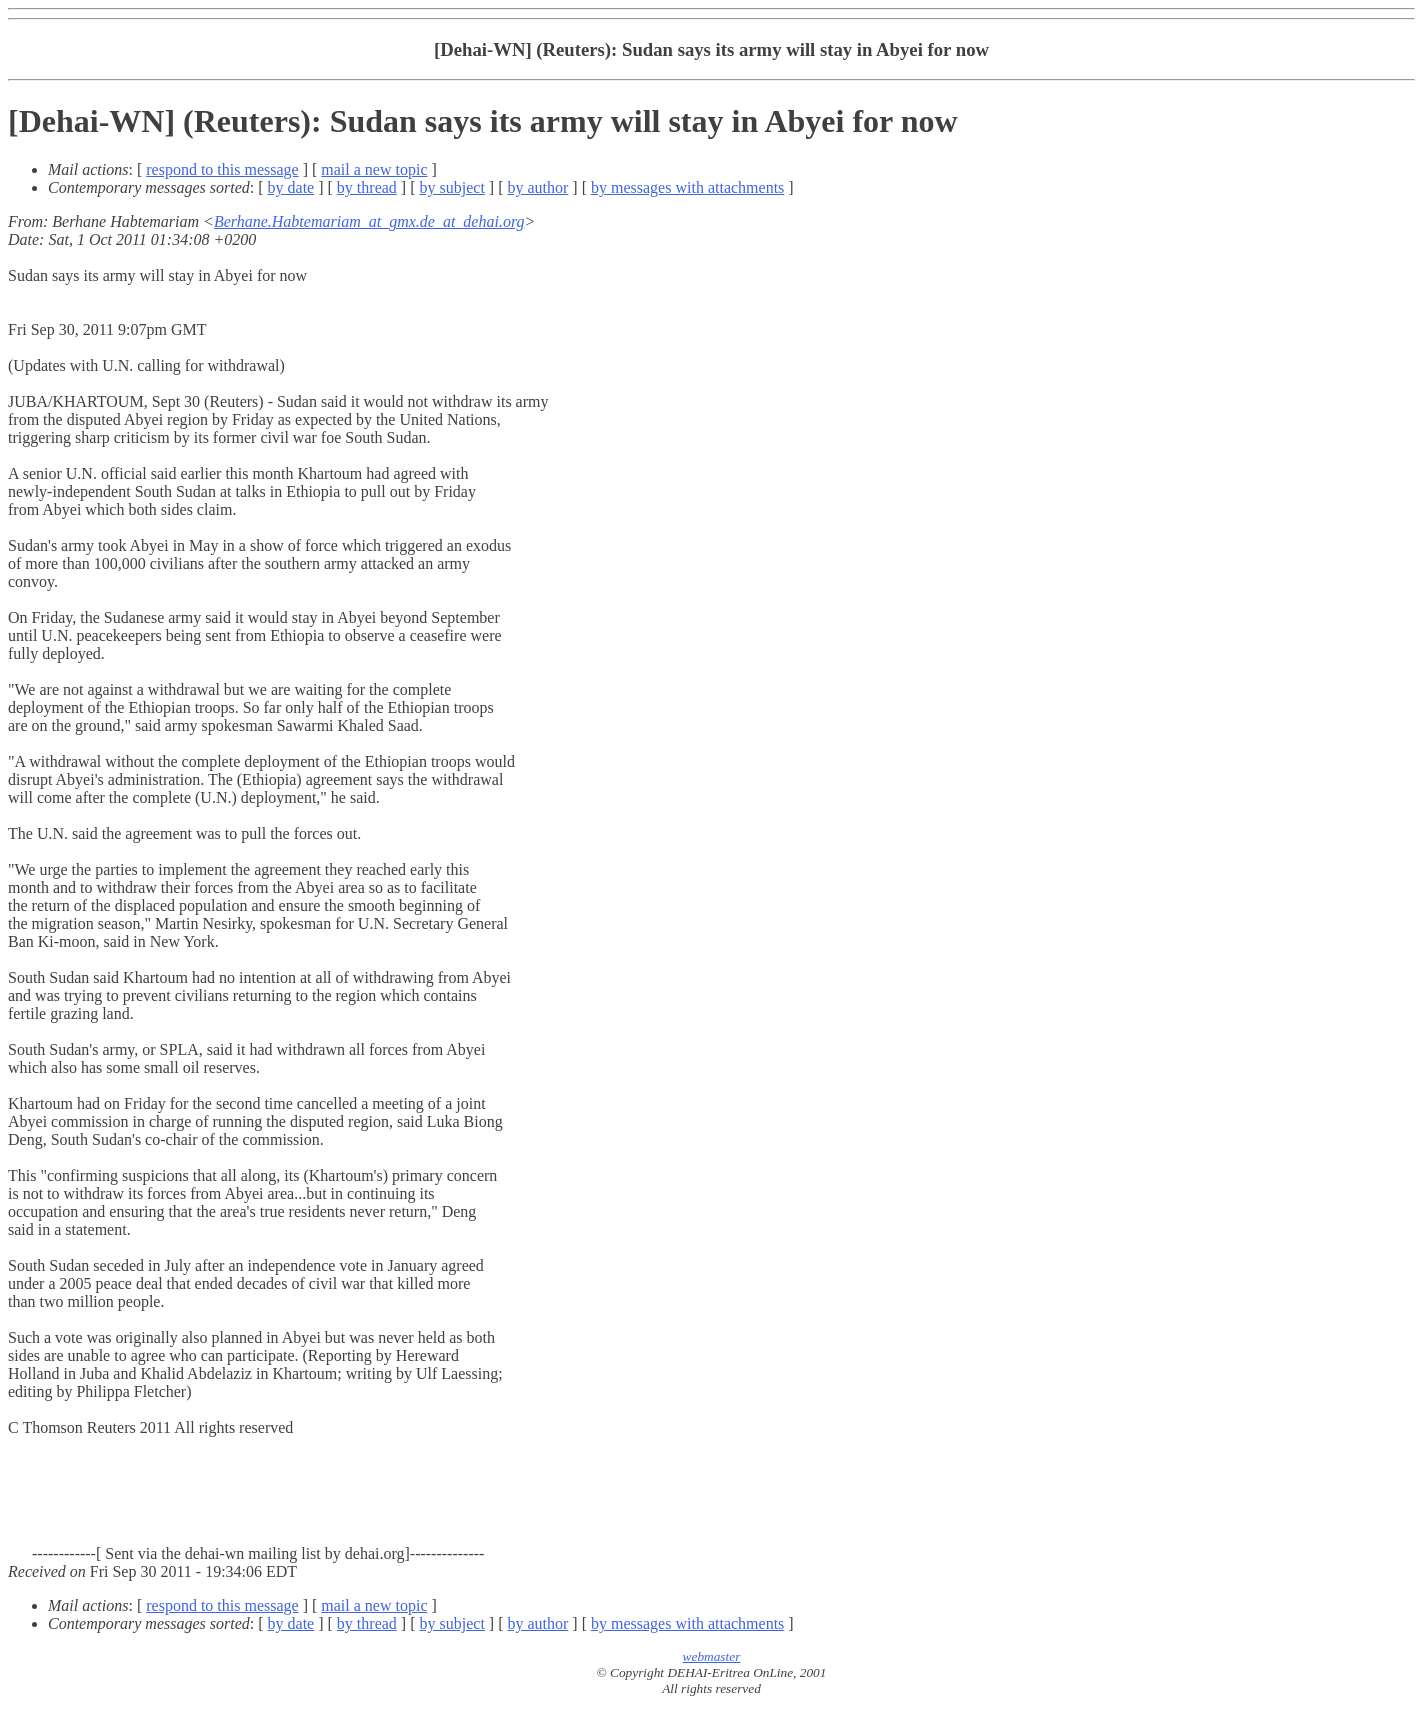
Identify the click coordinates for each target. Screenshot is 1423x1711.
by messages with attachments (687, 187)
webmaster (712, 1656)
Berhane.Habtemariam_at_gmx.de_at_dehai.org (369, 221)
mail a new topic (374, 169)
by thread (367, 187)
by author (537, 187)
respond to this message (222, 169)
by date (291, 187)
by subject (452, 187)
